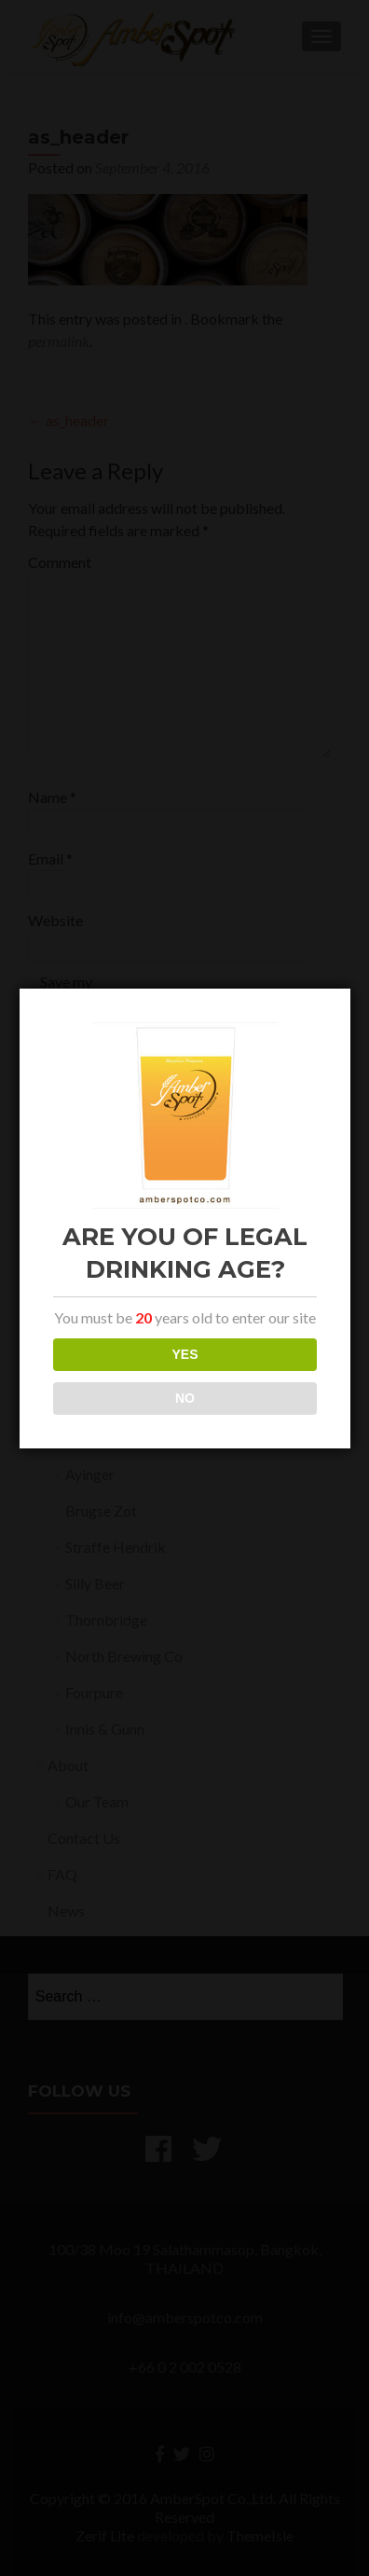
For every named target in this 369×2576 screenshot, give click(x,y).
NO (185, 1398)
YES (184, 1354)
